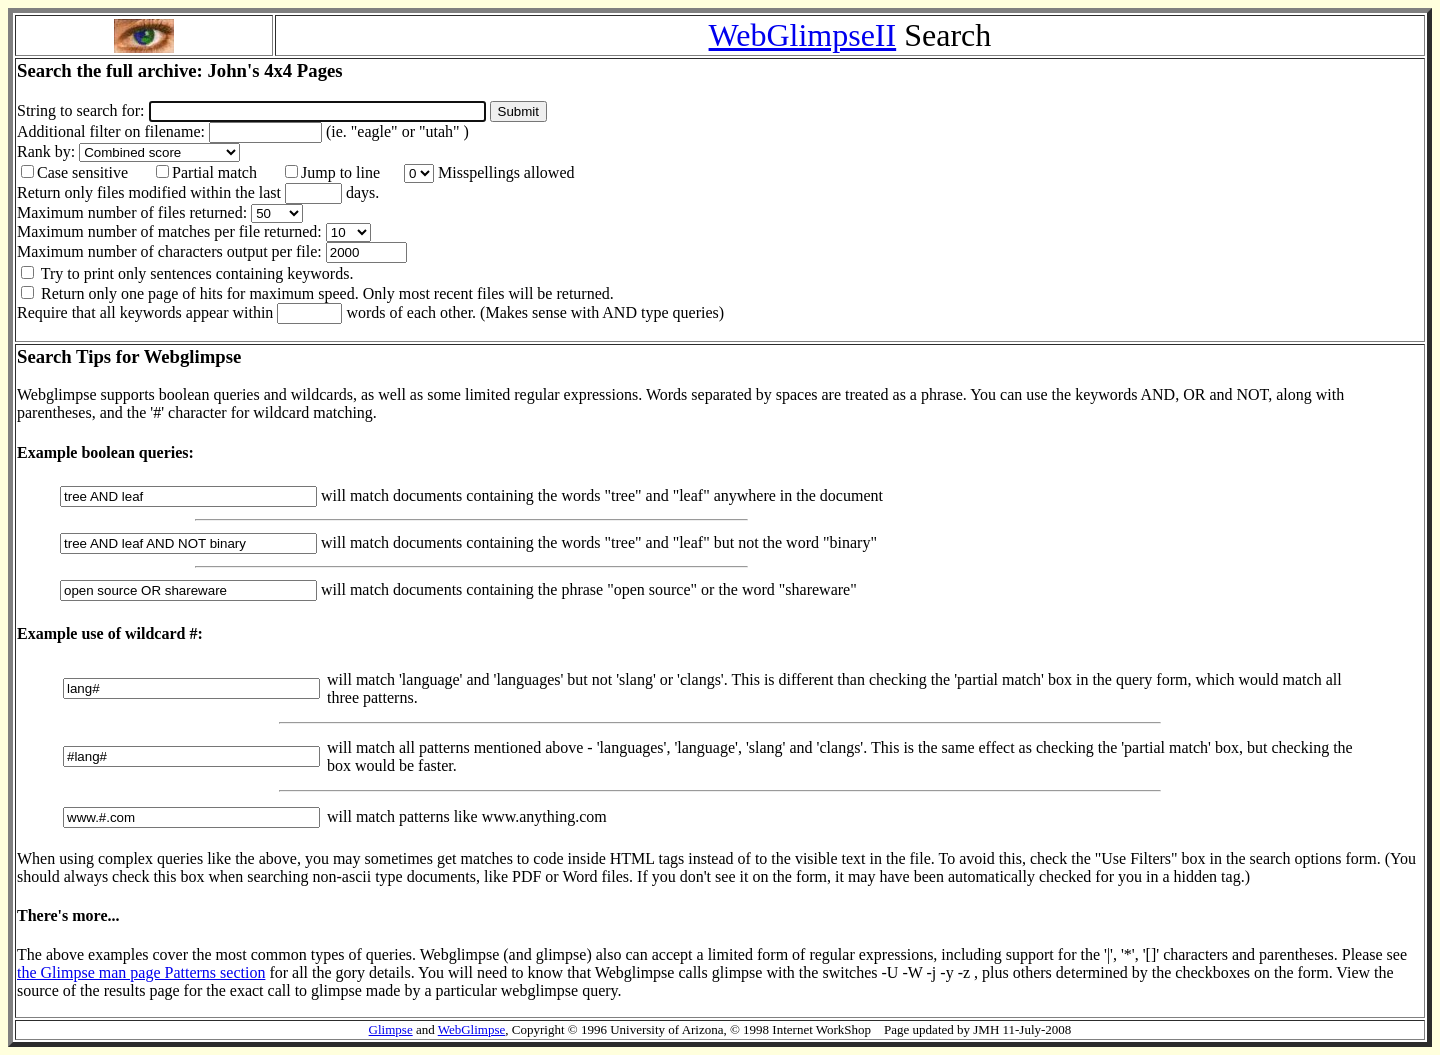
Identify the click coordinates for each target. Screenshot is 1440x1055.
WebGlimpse (472, 1029)
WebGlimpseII (803, 35)
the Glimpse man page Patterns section (141, 972)
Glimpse (391, 1029)
